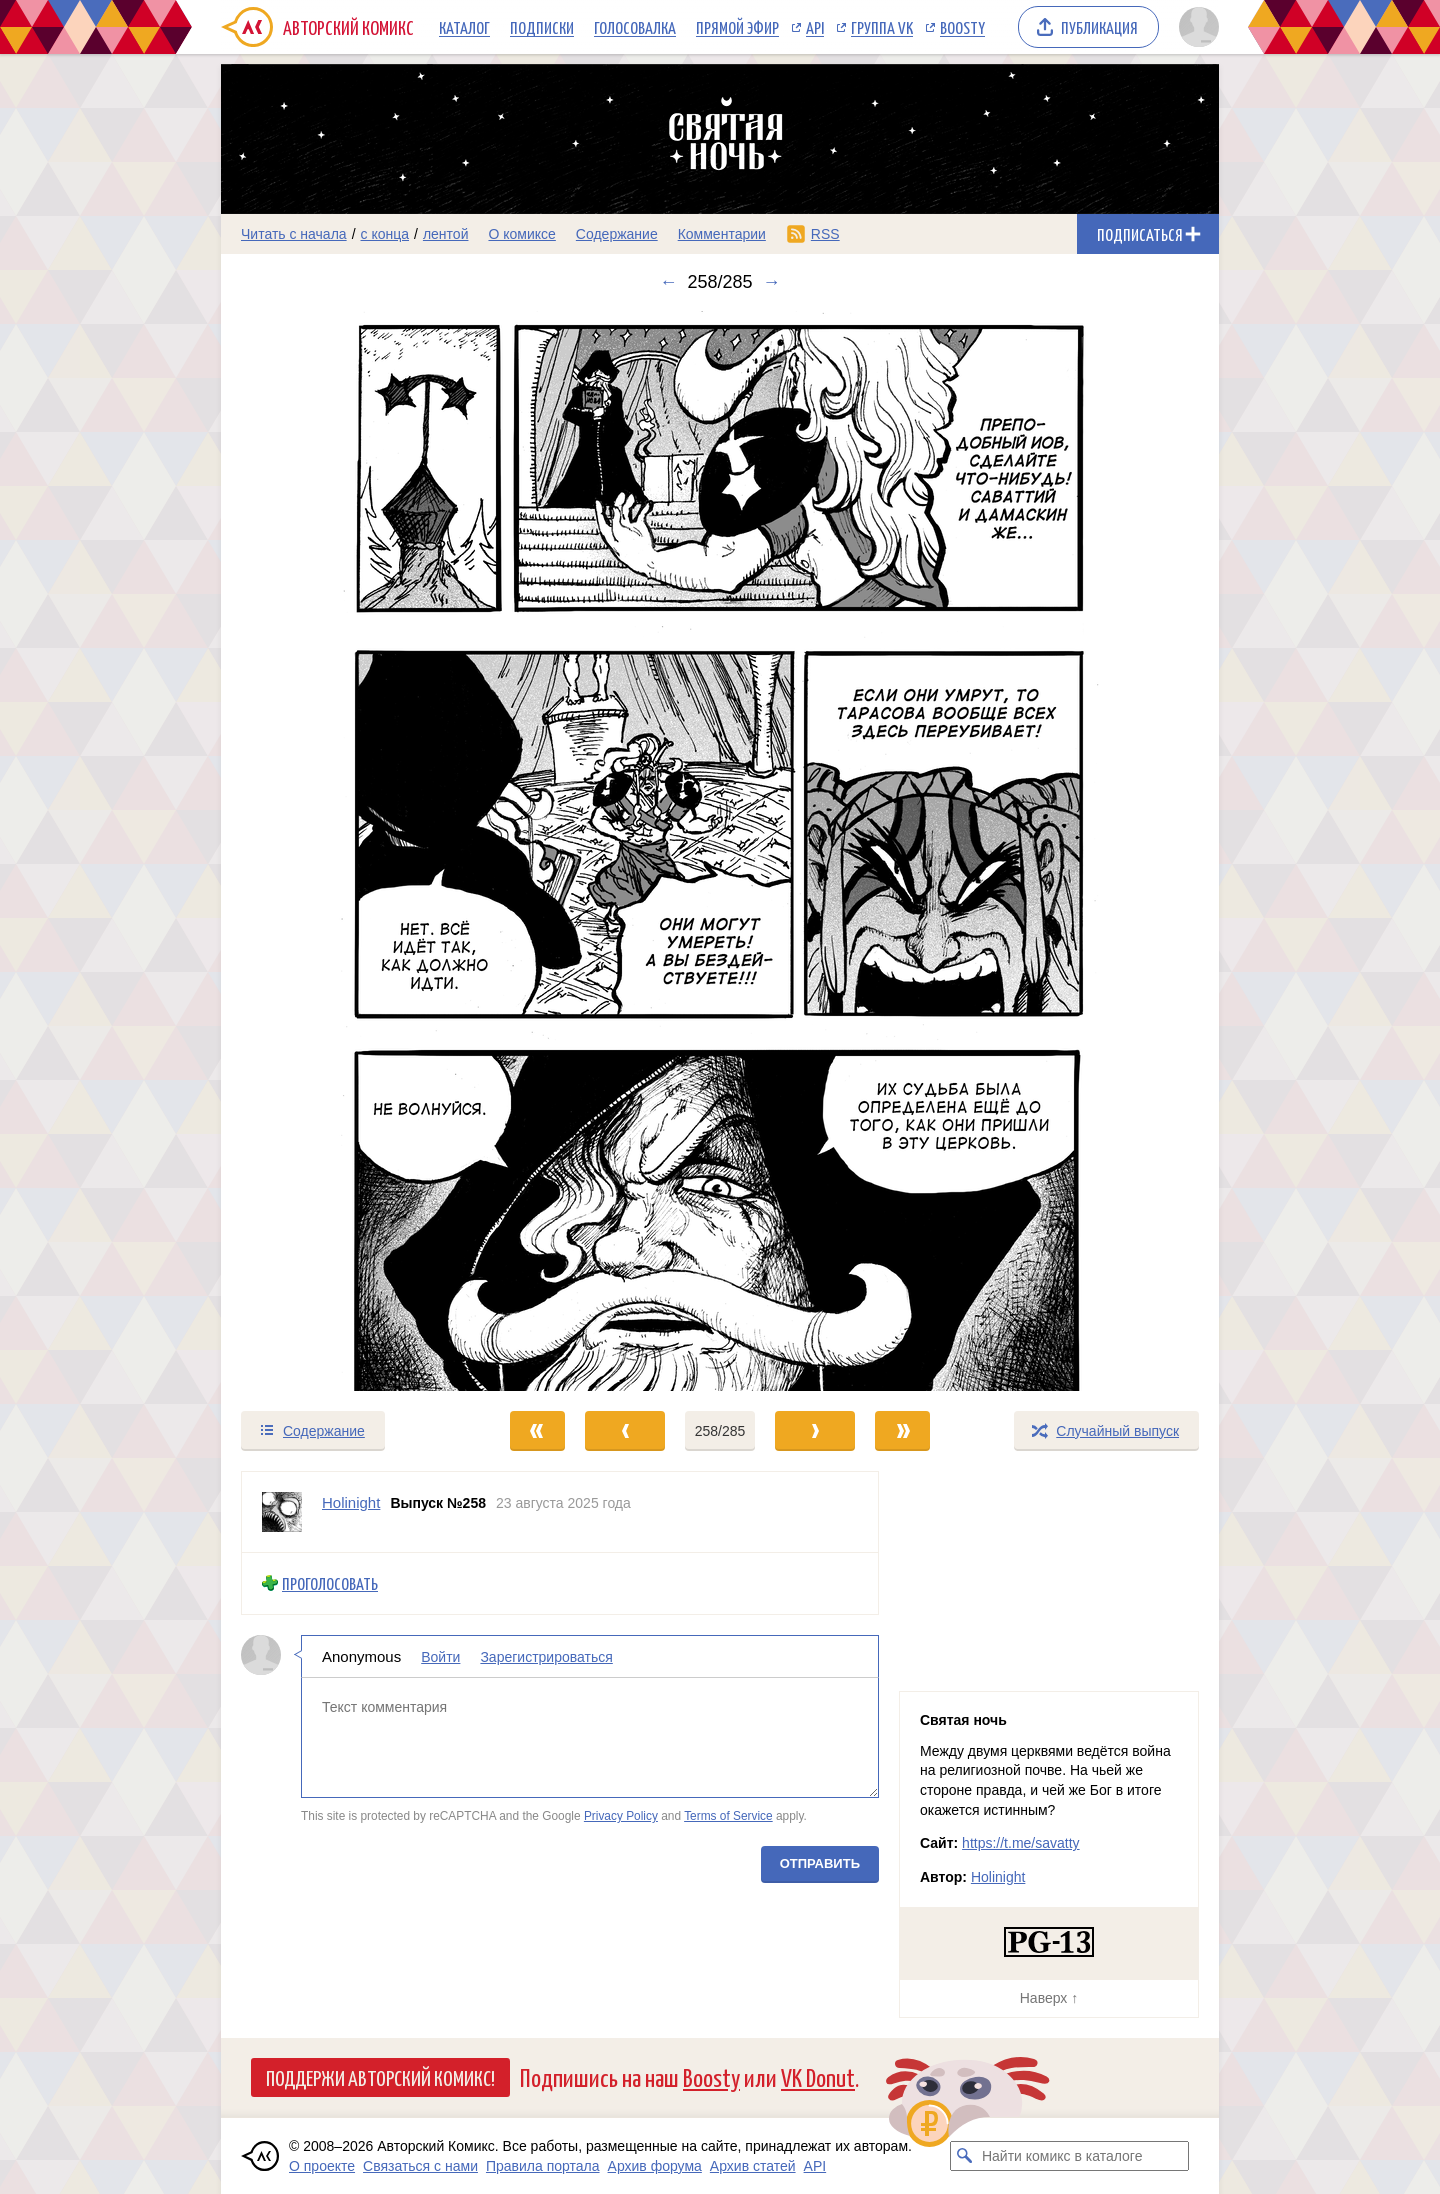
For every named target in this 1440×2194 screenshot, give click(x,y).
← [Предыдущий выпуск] (668, 282)
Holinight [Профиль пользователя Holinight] (351, 1502)
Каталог (464, 27)
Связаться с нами (420, 2166)
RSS (825, 234)
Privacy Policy (621, 1816)
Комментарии (722, 234)
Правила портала (543, 2166)
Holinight (998, 1877)
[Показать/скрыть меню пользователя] (1195, 27)
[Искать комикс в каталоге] (965, 2156)
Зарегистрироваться (546, 1656)
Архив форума (655, 2166)
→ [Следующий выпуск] (772, 282)
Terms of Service (728, 1816)
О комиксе (521, 234)
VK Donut (818, 2076)
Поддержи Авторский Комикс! (380, 2077)
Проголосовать (330, 1583)
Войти (440, 1656)
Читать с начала (294, 234)
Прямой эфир (737, 27)
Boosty (962, 27)
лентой (446, 234)
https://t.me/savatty (1021, 1843)
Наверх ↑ (1049, 1998)
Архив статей (753, 2166)
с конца (385, 234)
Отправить (820, 1862)
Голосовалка (635, 27)
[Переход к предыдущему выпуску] (346, 851)
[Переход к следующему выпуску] (720, 851)
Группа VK (882, 27)
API (815, 27)
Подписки (542, 27)
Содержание (617, 234)
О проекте (322, 2166)
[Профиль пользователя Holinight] (282, 1512)
